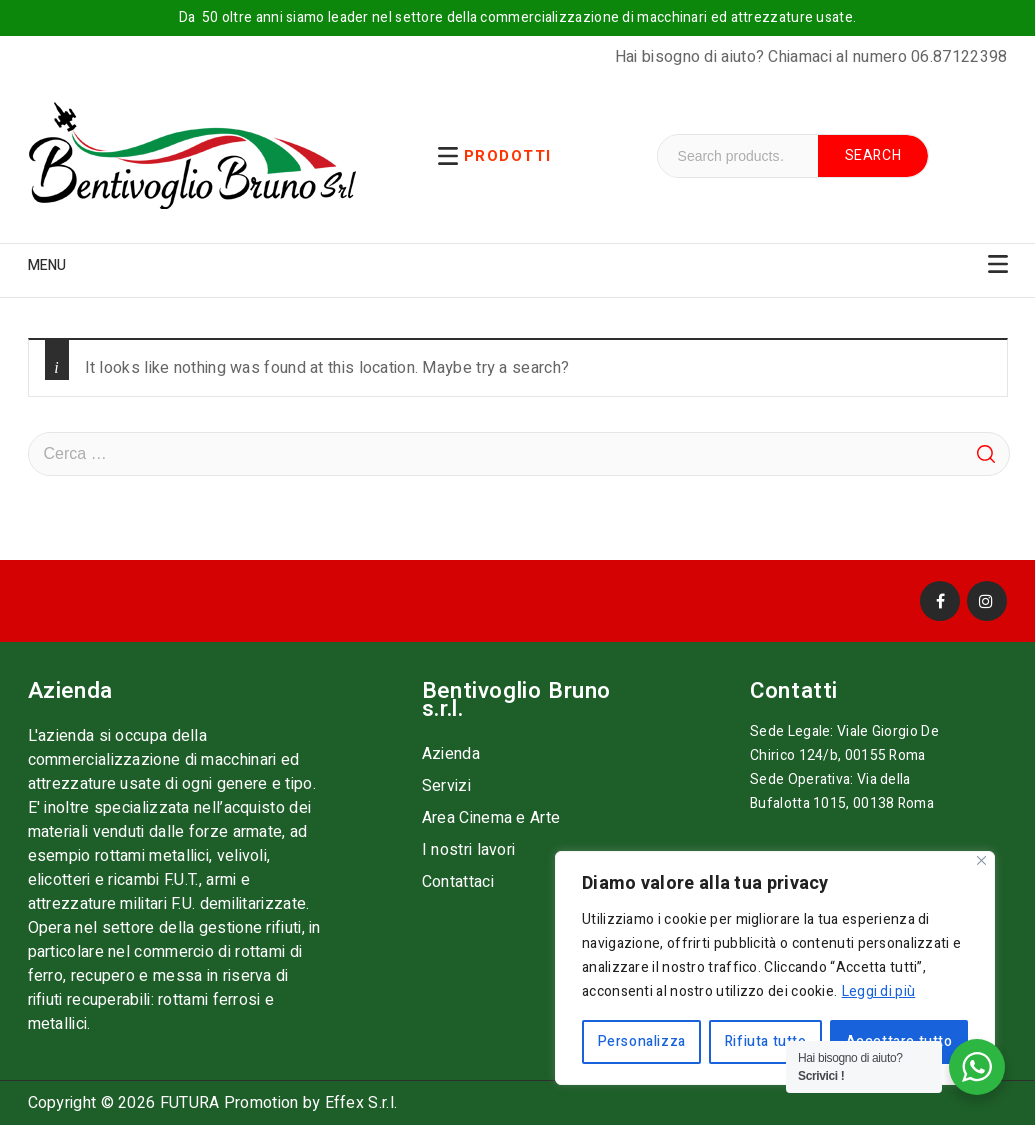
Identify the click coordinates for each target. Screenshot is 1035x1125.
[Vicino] (981, 860)
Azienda (451, 754)
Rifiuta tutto (766, 1041)
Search (873, 155)
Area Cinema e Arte (491, 818)
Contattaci (458, 882)
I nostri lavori (469, 850)
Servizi (446, 786)
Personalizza (642, 1041)
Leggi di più (879, 991)
